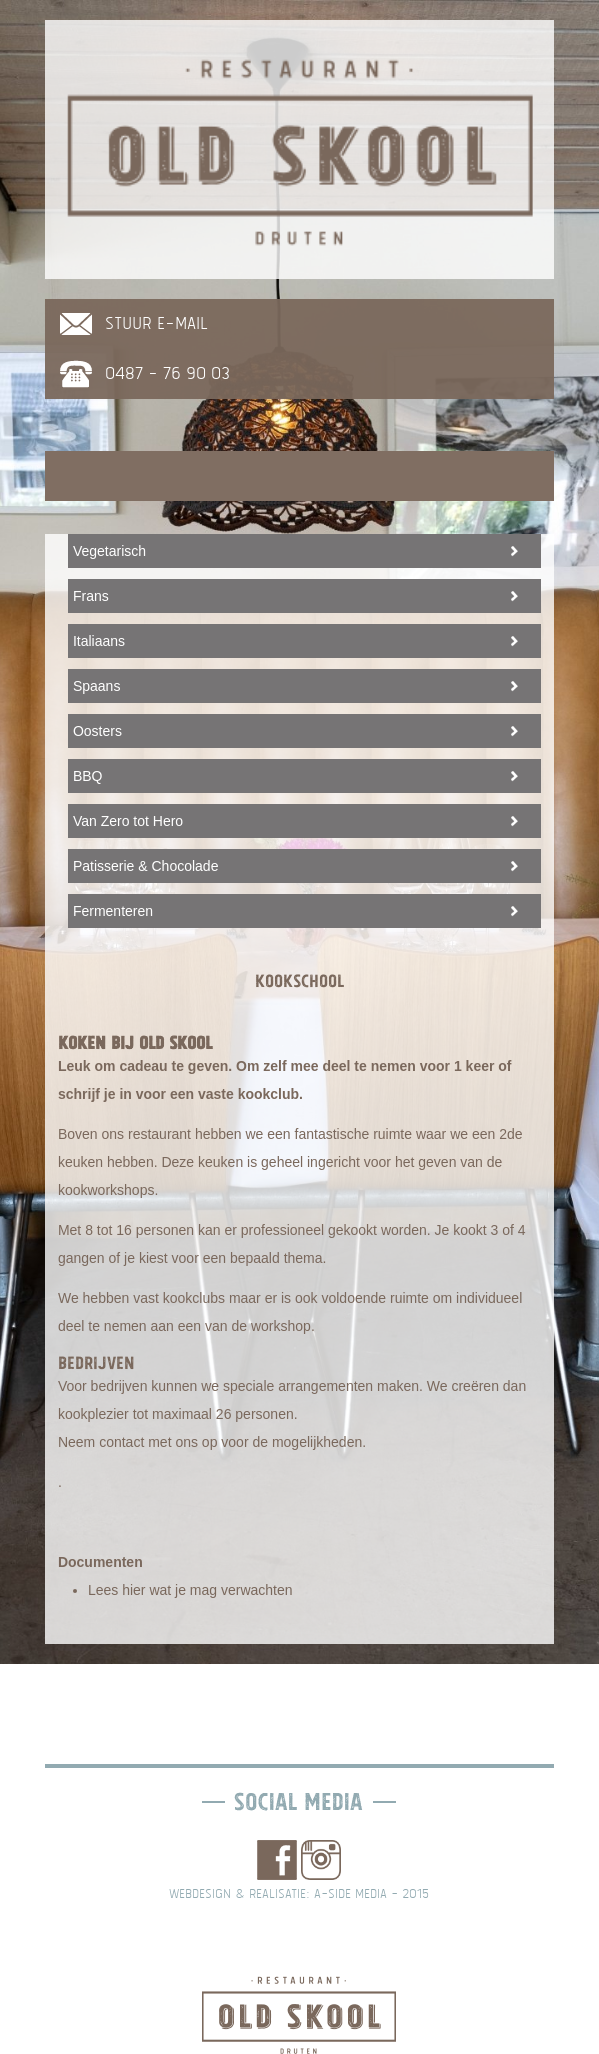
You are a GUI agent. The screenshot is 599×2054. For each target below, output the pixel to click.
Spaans (96, 686)
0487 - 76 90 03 (167, 373)
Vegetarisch (109, 551)
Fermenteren (113, 911)
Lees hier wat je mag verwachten (190, 1590)
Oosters (97, 731)
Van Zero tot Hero (128, 821)
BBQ (88, 776)
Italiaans (99, 641)
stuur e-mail (156, 323)
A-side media (350, 1893)
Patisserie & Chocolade (146, 866)
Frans (91, 596)
